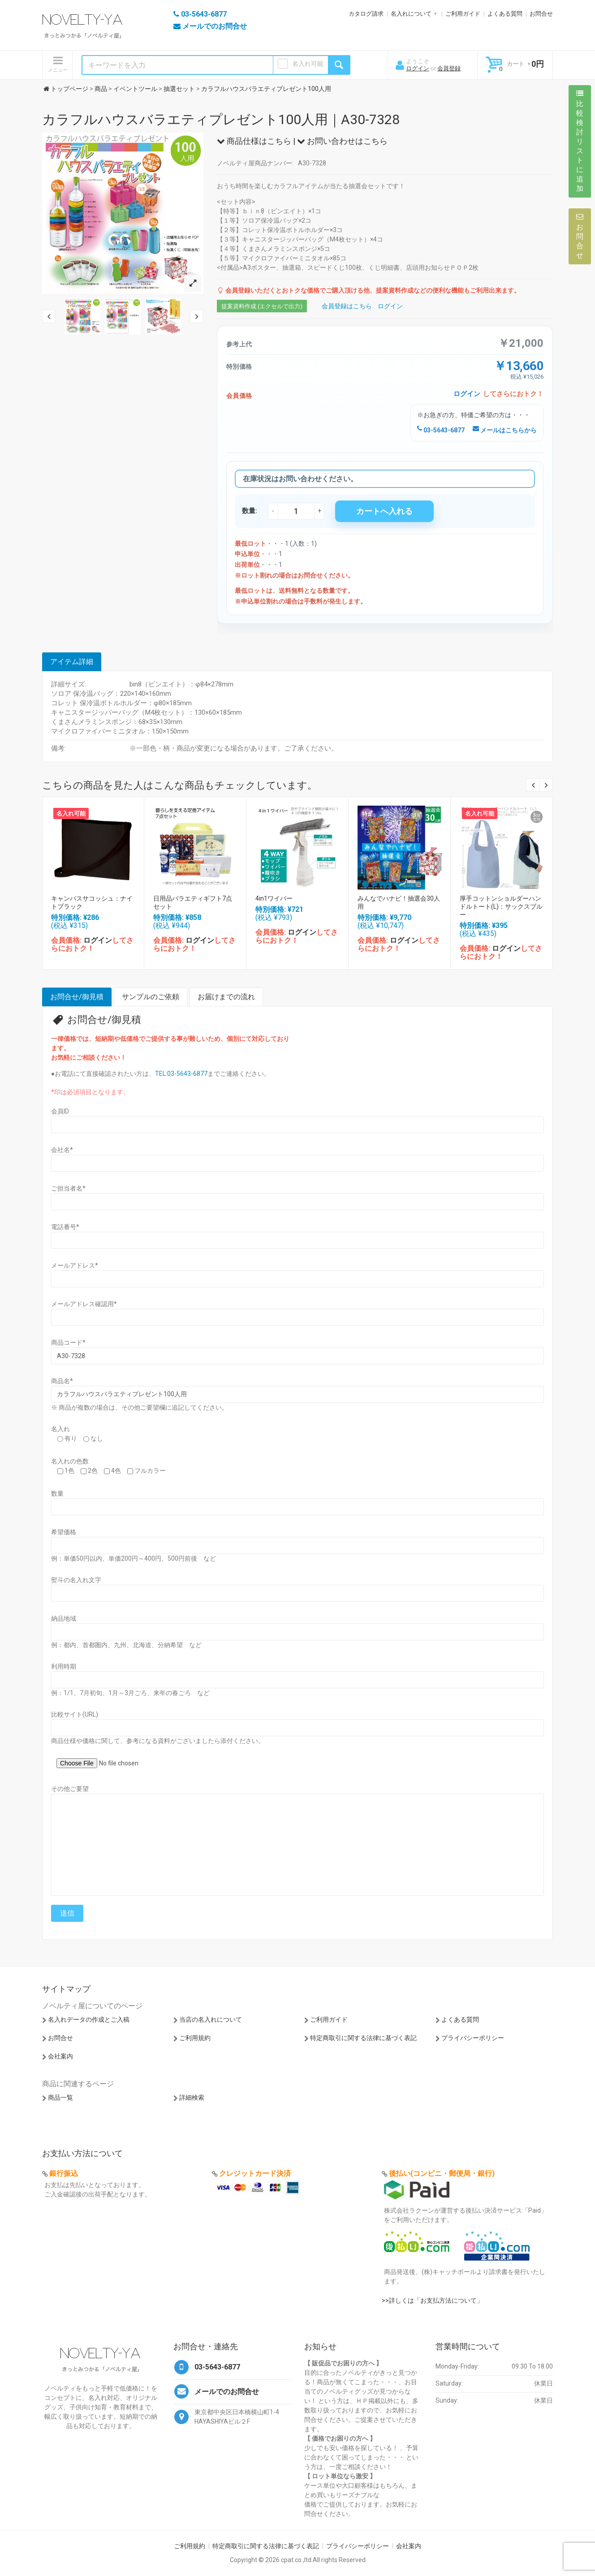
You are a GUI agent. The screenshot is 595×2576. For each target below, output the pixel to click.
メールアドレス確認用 (84, 1303)
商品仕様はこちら (254, 141)
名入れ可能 (307, 63)
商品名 (62, 1381)
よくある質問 (504, 13)
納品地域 (63, 1618)
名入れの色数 (70, 1461)
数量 (57, 1493)
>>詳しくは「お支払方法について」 (432, 2300)
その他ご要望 (70, 1788)
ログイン (417, 68)
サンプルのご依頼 (150, 996)
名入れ (60, 1429)
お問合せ (541, 13)
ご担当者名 (68, 1188)
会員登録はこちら (347, 306)
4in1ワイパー (274, 898)
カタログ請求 (366, 13)
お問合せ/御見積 (76, 996)
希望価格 (63, 1532)
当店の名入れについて (210, 2019)
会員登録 (449, 68)
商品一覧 (60, 2097)
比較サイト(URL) (74, 1714)
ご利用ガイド (462, 13)
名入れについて (411, 13)
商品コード (68, 1342)
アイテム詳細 (71, 661)
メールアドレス (74, 1265)
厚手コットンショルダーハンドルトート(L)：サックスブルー (501, 906)
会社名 (62, 1149)
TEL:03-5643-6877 (181, 1073)
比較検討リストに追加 (579, 141)
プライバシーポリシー (472, 2037)
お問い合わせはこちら (342, 141)
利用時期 (63, 1666)
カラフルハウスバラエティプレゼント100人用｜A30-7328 (221, 119)
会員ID (60, 1111)
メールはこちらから (505, 430)
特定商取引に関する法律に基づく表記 (363, 2037)
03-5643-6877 (441, 430)
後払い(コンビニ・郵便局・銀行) (442, 2173)
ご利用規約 (195, 2037)
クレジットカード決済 (255, 2173)
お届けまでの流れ (226, 996)
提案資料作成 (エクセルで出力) (261, 306)
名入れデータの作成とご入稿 (88, 2019)
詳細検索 (191, 2097)
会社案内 (60, 2056)
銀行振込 (63, 2173)
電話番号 (65, 1226)
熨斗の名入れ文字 (76, 1580)
